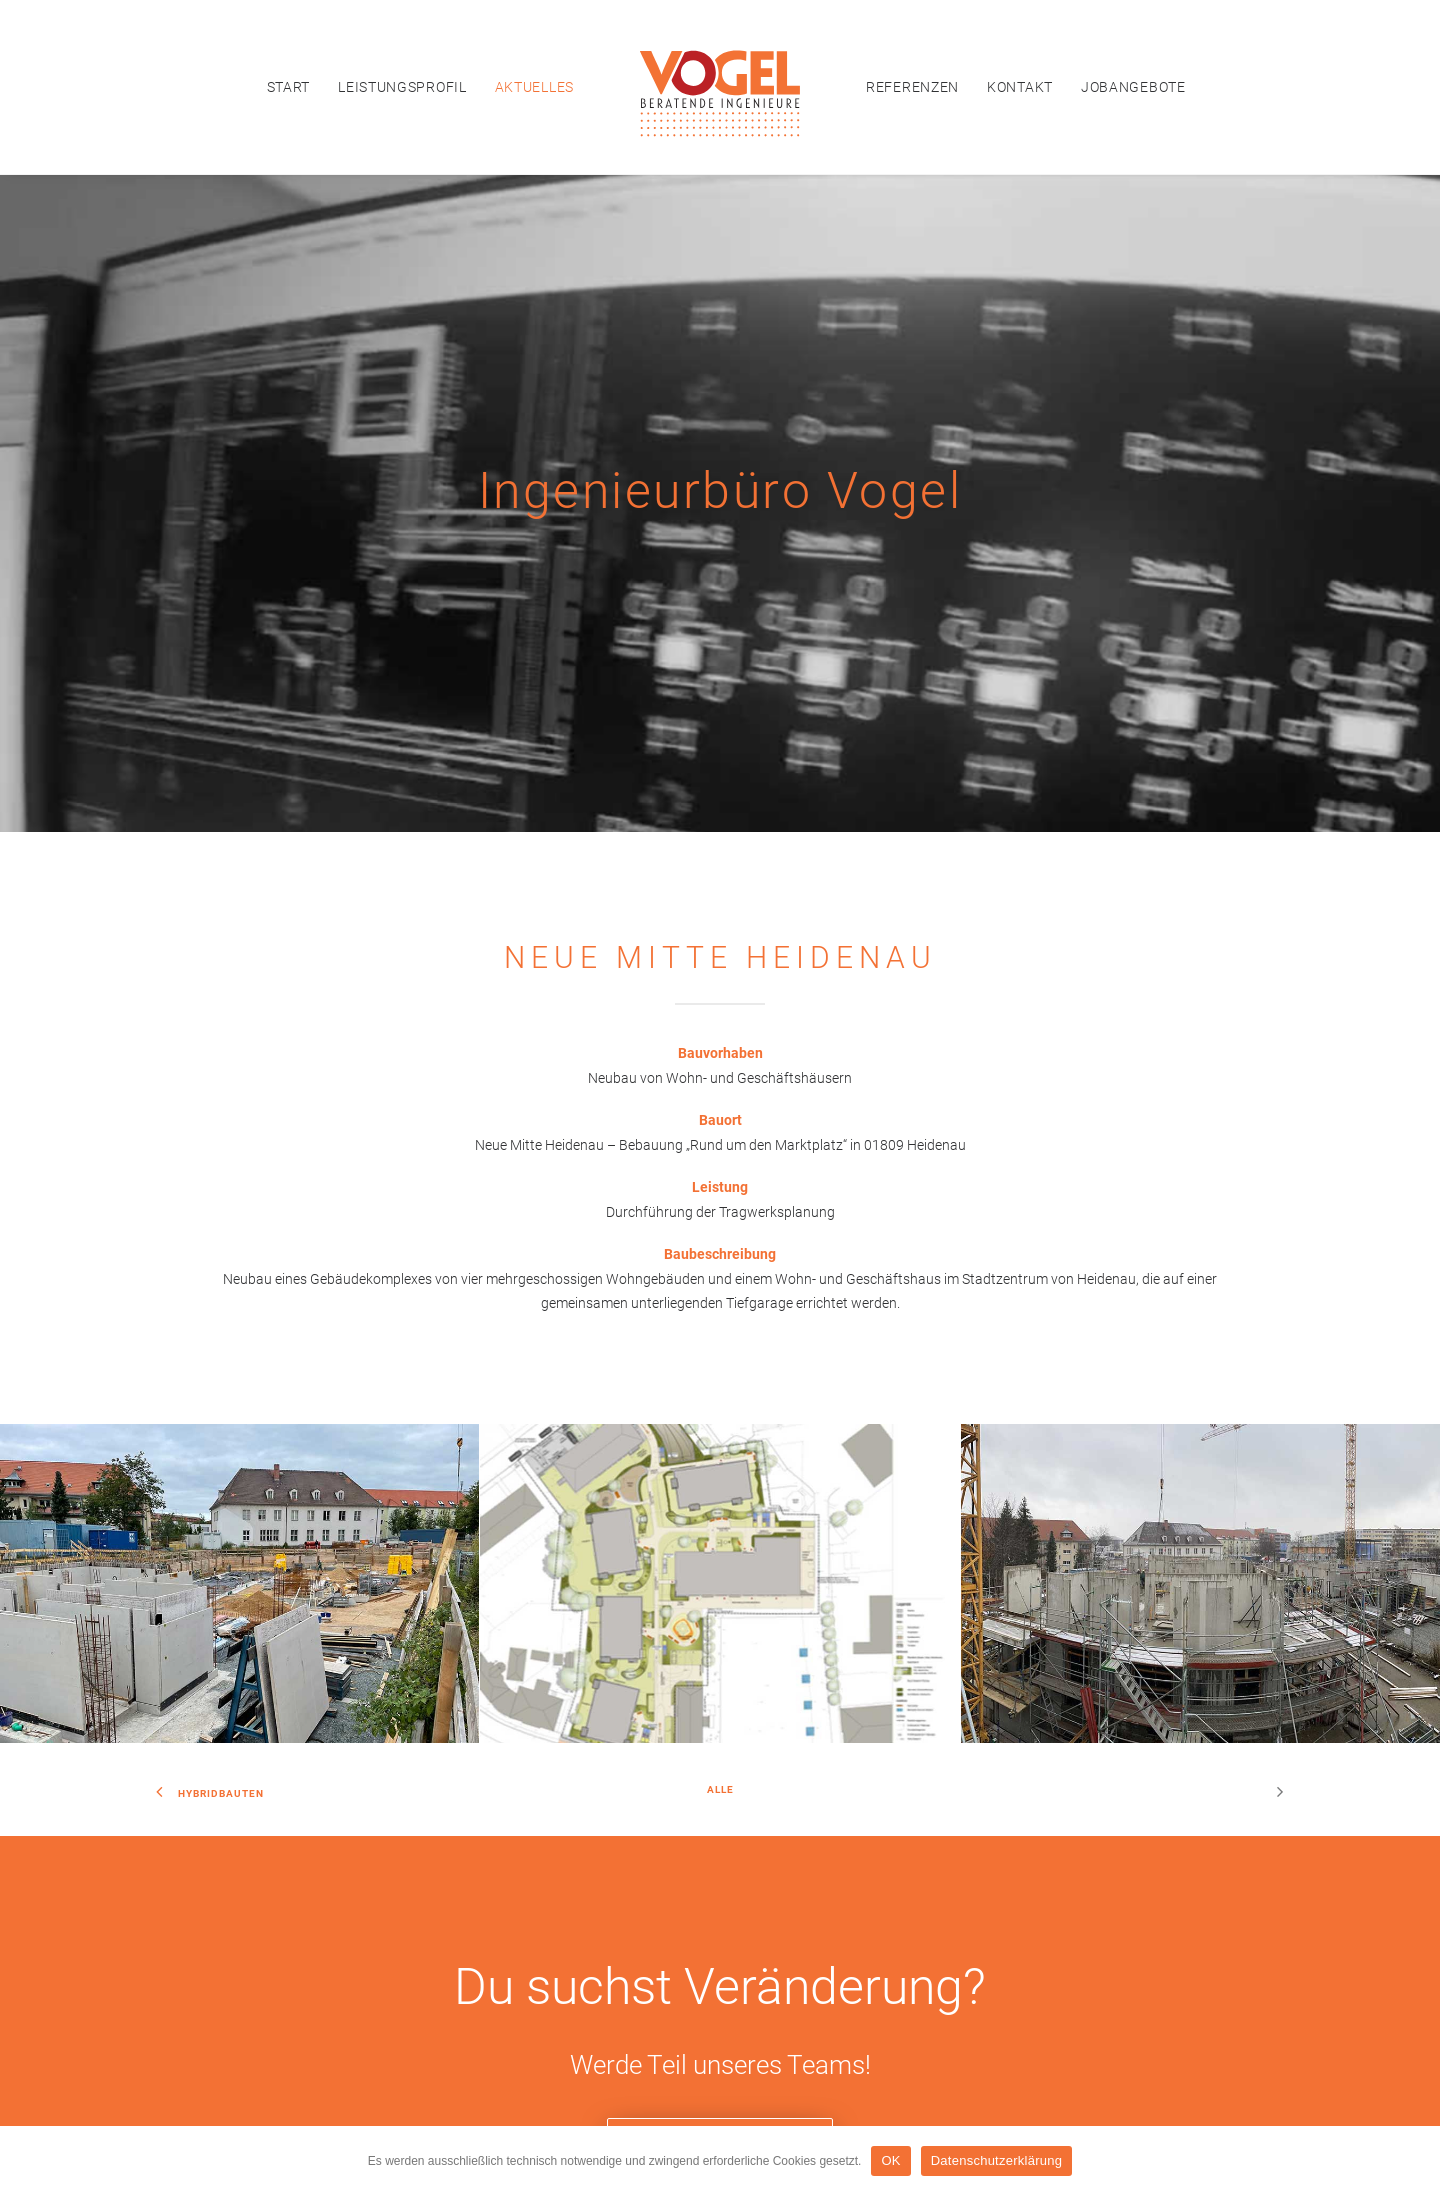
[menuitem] (289, 87)
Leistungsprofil (402, 87)
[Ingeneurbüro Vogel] (720, 87)
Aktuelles (534, 87)
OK (890, 2160)
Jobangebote (1133, 87)
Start (289, 87)
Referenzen (912, 87)
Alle (720, 1348)
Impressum (654, 2072)
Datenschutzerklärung (758, 2072)
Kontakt (1020, 87)
